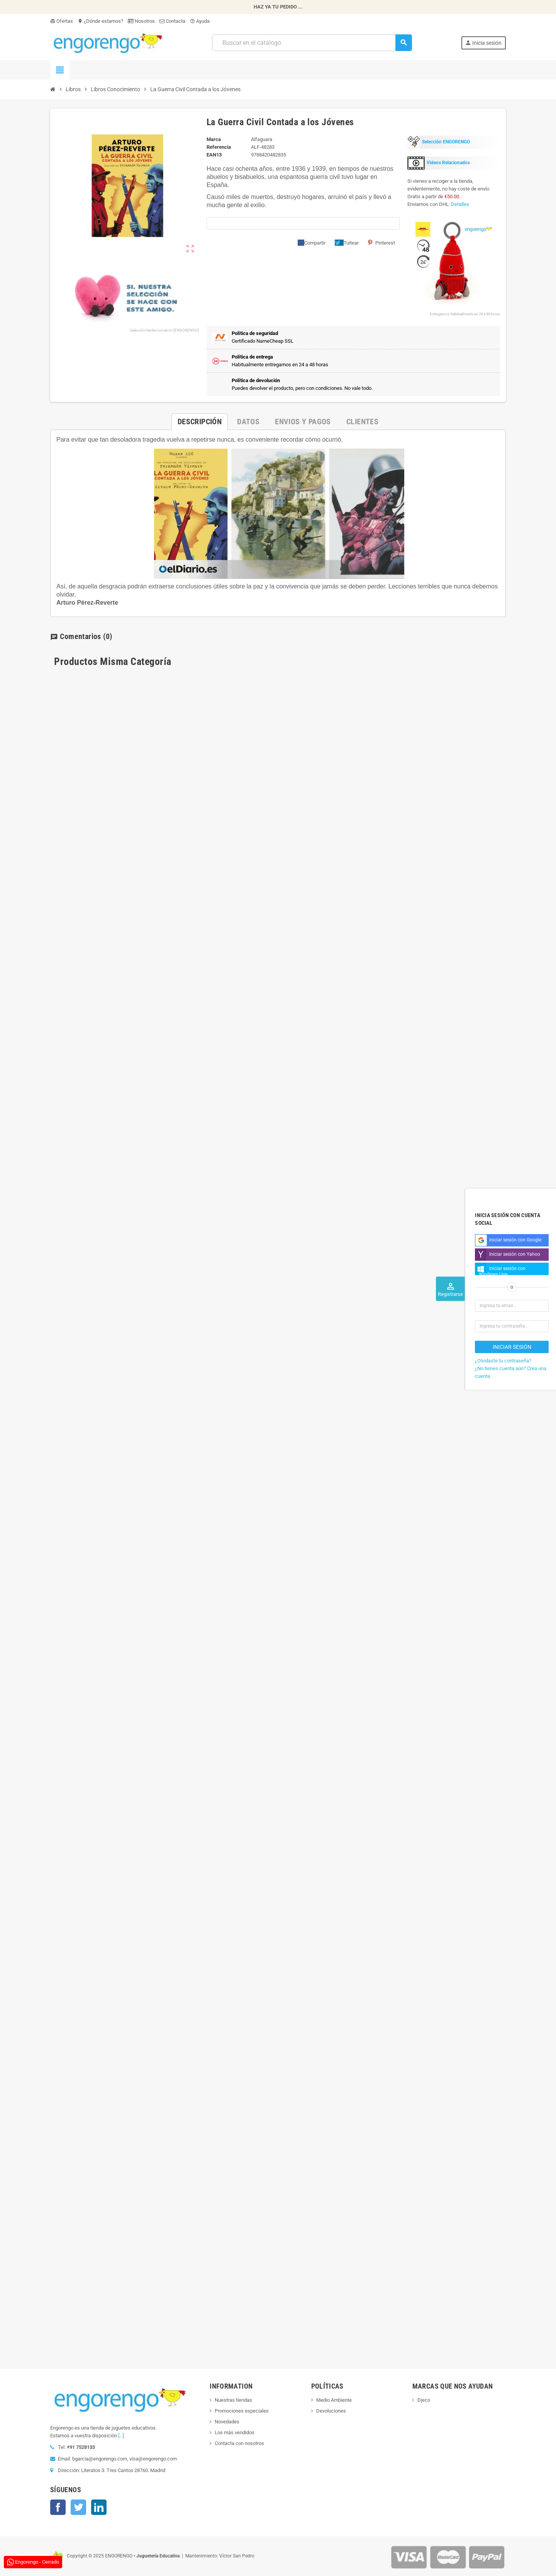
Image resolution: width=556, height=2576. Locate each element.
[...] (121, 2435)
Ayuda (200, 21)
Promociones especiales (242, 2411)
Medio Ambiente (334, 2400)
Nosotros (141, 21)
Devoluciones (331, 2411)
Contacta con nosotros (239, 2443)
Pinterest (381, 243)
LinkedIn (99, 2507)
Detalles (460, 204)
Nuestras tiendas (233, 2400)
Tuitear (347, 243)
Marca (214, 139)
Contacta (172, 21)
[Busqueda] (311, 42)
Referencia (219, 147)
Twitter (78, 2507)
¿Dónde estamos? (100, 21)
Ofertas (61, 21)
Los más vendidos (234, 2432)
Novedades (227, 2422)
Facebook (58, 2507)
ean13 (214, 155)
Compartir (311, 243)
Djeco (423, 2400)
